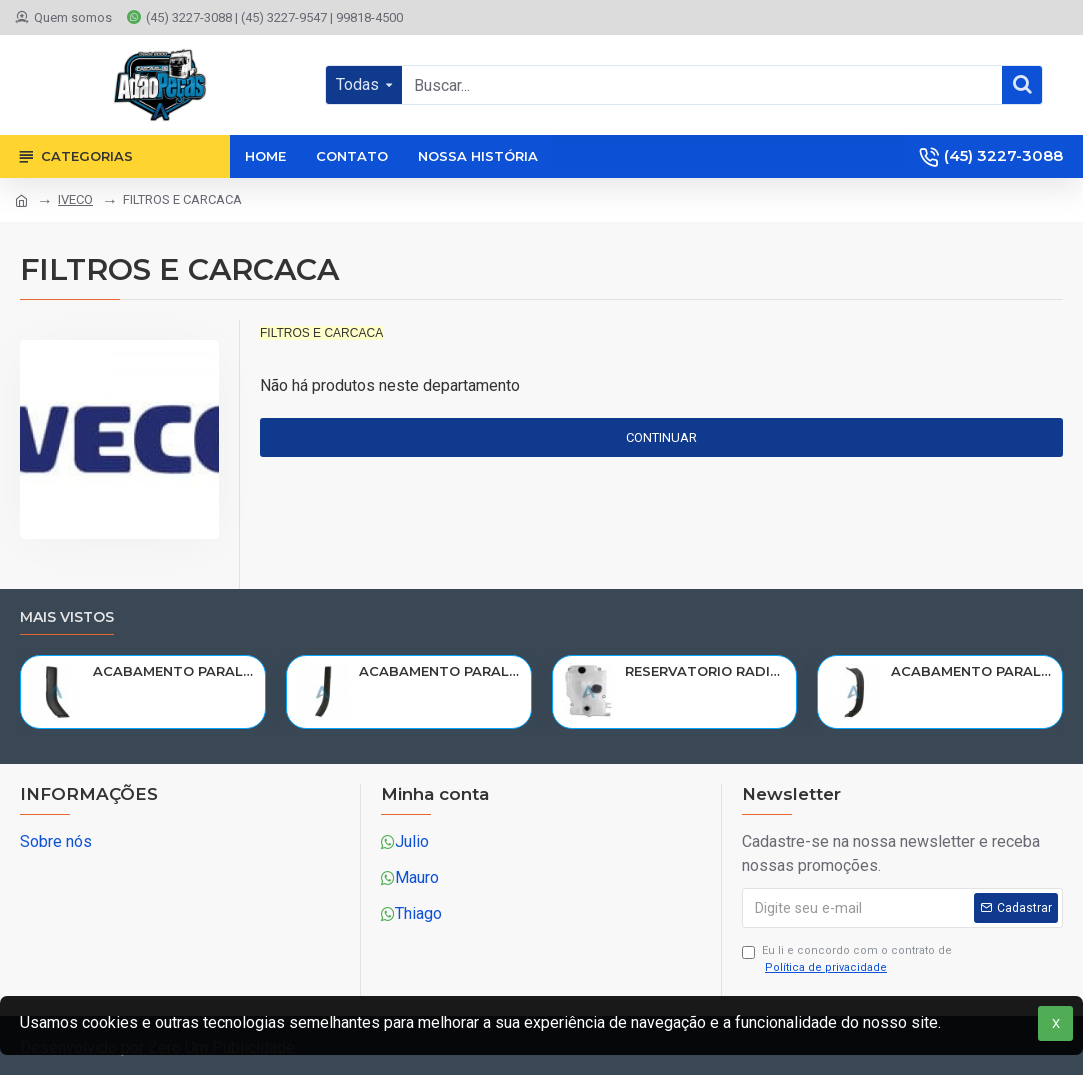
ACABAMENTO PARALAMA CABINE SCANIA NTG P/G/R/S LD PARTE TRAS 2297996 (441, 671)
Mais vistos (67, 617)
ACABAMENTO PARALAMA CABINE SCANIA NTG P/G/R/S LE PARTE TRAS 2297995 (175, 671)
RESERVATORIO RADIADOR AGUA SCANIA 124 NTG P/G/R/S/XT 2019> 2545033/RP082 (707, 671)
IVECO (75, 199)
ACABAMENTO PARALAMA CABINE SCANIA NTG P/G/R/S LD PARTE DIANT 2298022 (973, 671)
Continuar (661, 437)
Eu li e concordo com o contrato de (847, 960)
